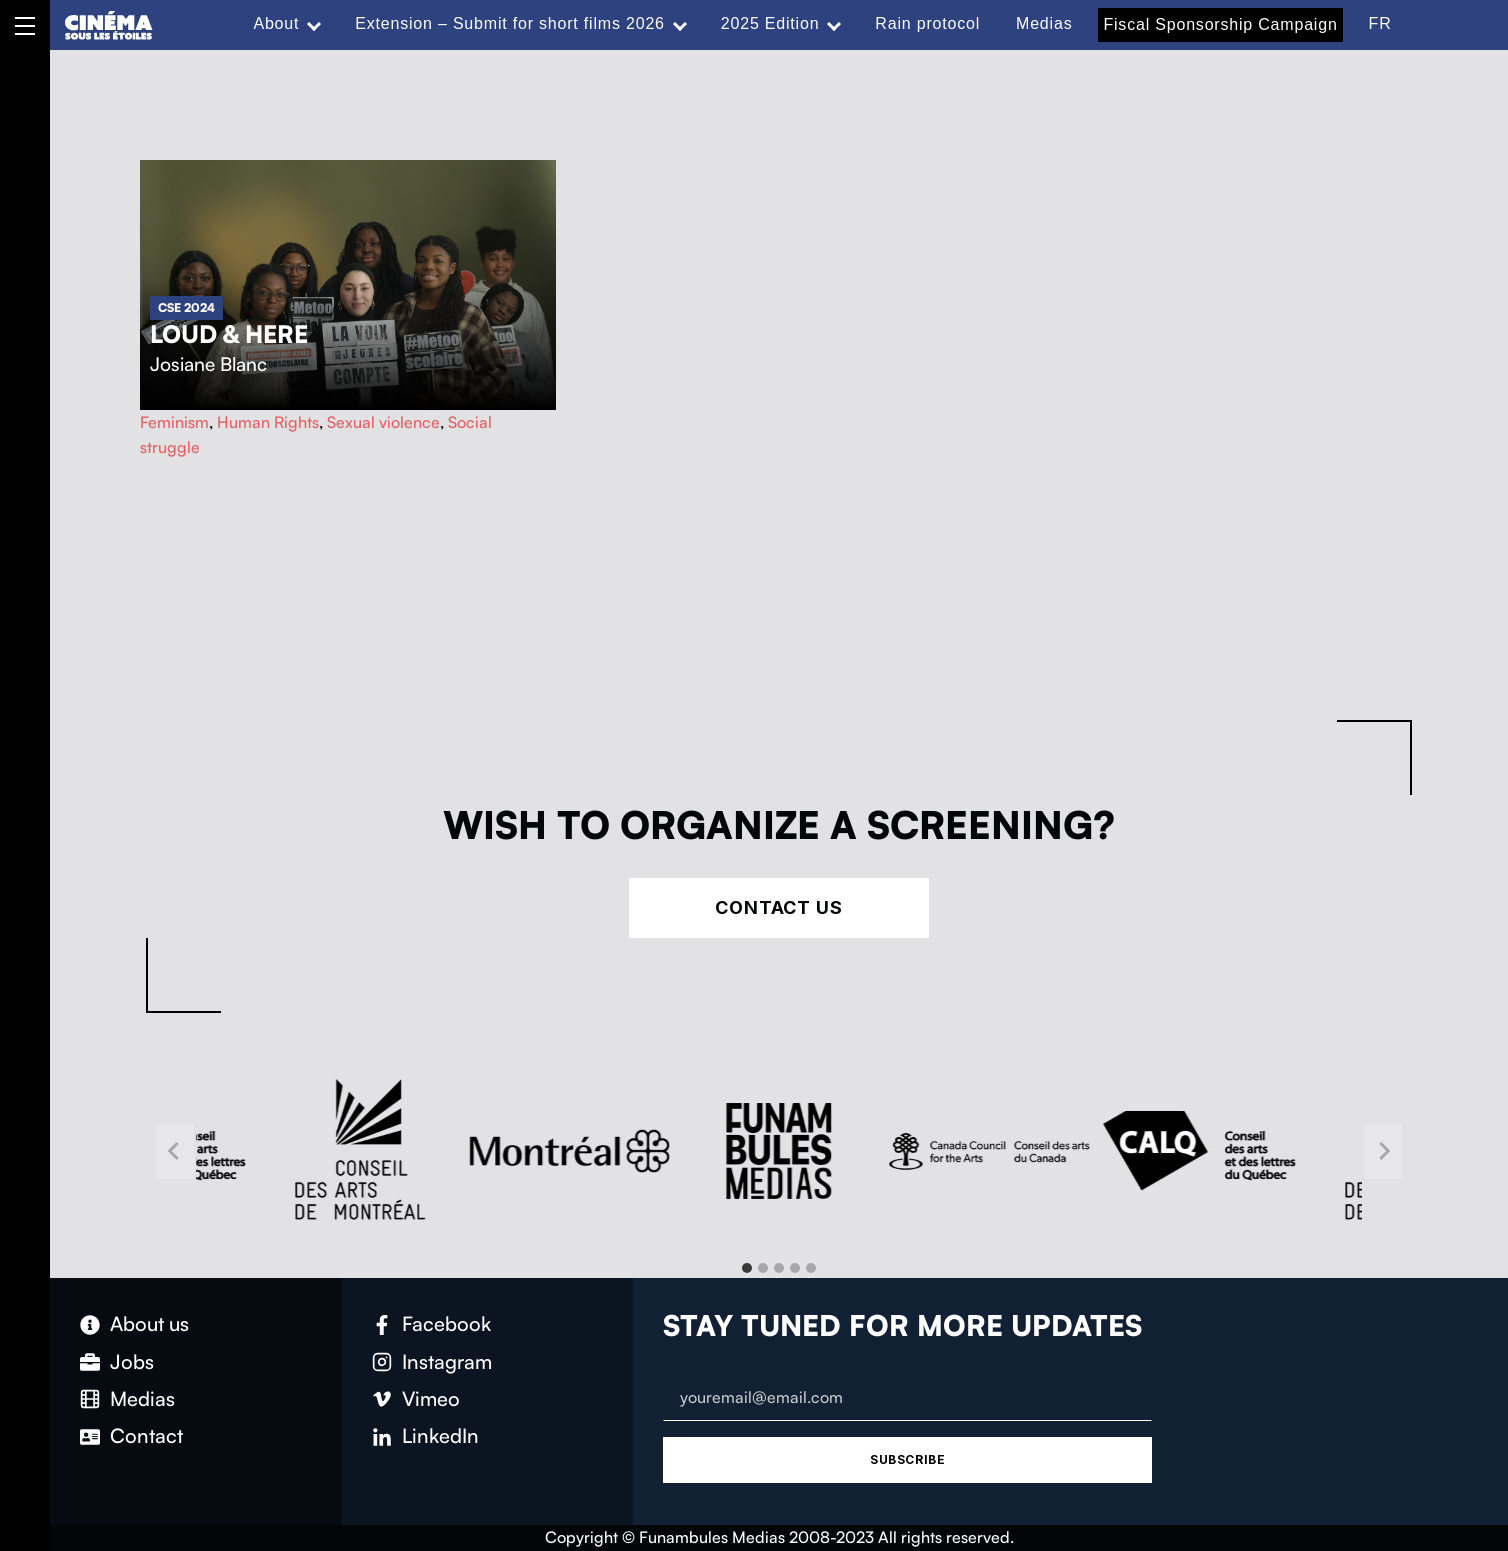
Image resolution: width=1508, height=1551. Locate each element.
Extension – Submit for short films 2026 (510, 23)
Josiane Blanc (208, 364)
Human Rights (268, 422)
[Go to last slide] (175, 1151)
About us (149, 1323)
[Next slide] (1383, 1151)
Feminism (174, 422)
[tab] (747, 1268)
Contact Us (779, 907)
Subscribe (907, 1459)
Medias (1044, 23)
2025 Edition (770, 23)
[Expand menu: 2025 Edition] (834, 24)
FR (1380, 23)
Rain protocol (927, 23)
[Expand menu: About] (314, 24)
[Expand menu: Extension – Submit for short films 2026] (680, 24)
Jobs (132, 1361)
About (276, 23)
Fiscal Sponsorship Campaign (1220, 24)
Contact (146, 1435)
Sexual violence (383, 422)
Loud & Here (229, 334)
